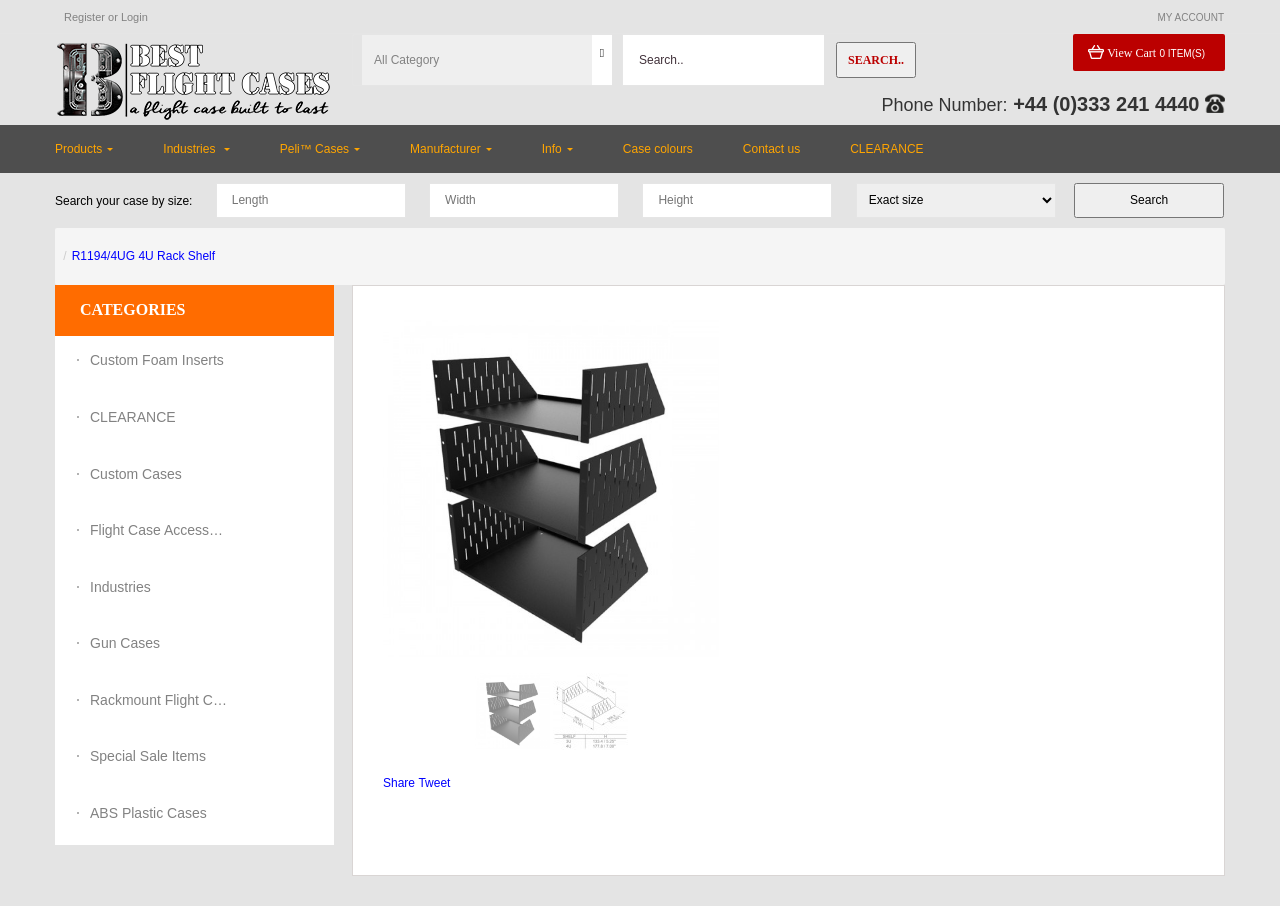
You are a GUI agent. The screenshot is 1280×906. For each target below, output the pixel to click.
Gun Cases (125, 643)
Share (399, 783)
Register (84, 17)
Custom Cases (136, 474)
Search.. (876, 60)
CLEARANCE (133, 417)
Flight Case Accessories (160, 530)
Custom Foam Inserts (157, 360)
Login (134, 17)
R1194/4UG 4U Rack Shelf (143, 256)
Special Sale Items (148, 756)
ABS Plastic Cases (148, 813)
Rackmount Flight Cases (160, 700)
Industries (120, 587)
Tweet (434, 783)
